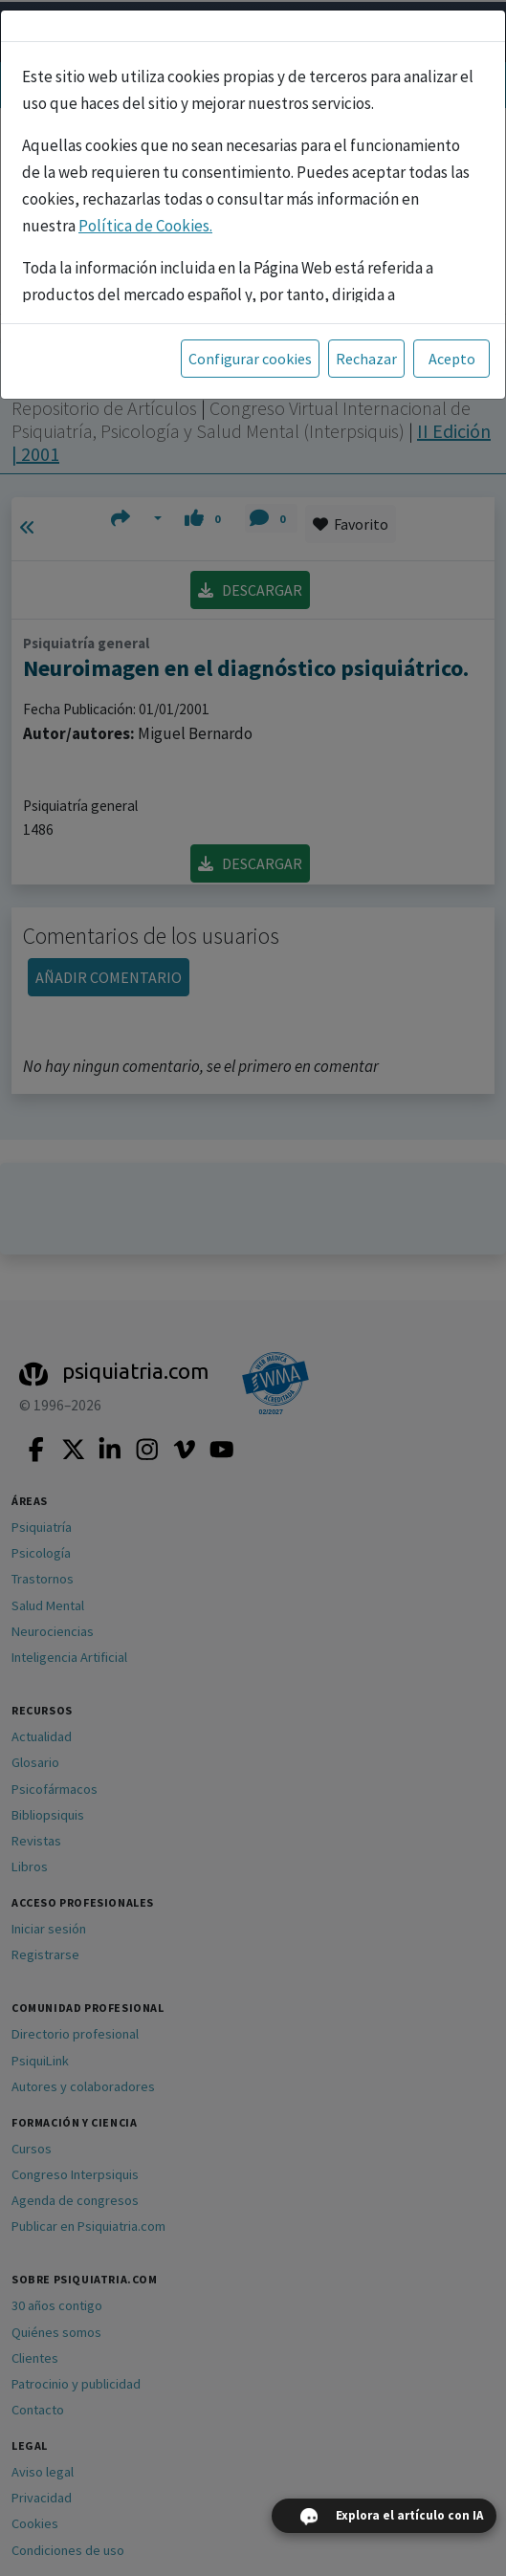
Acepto (452, 358)
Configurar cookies (250, 358)
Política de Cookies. (145, 225)
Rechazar (366, 358)
